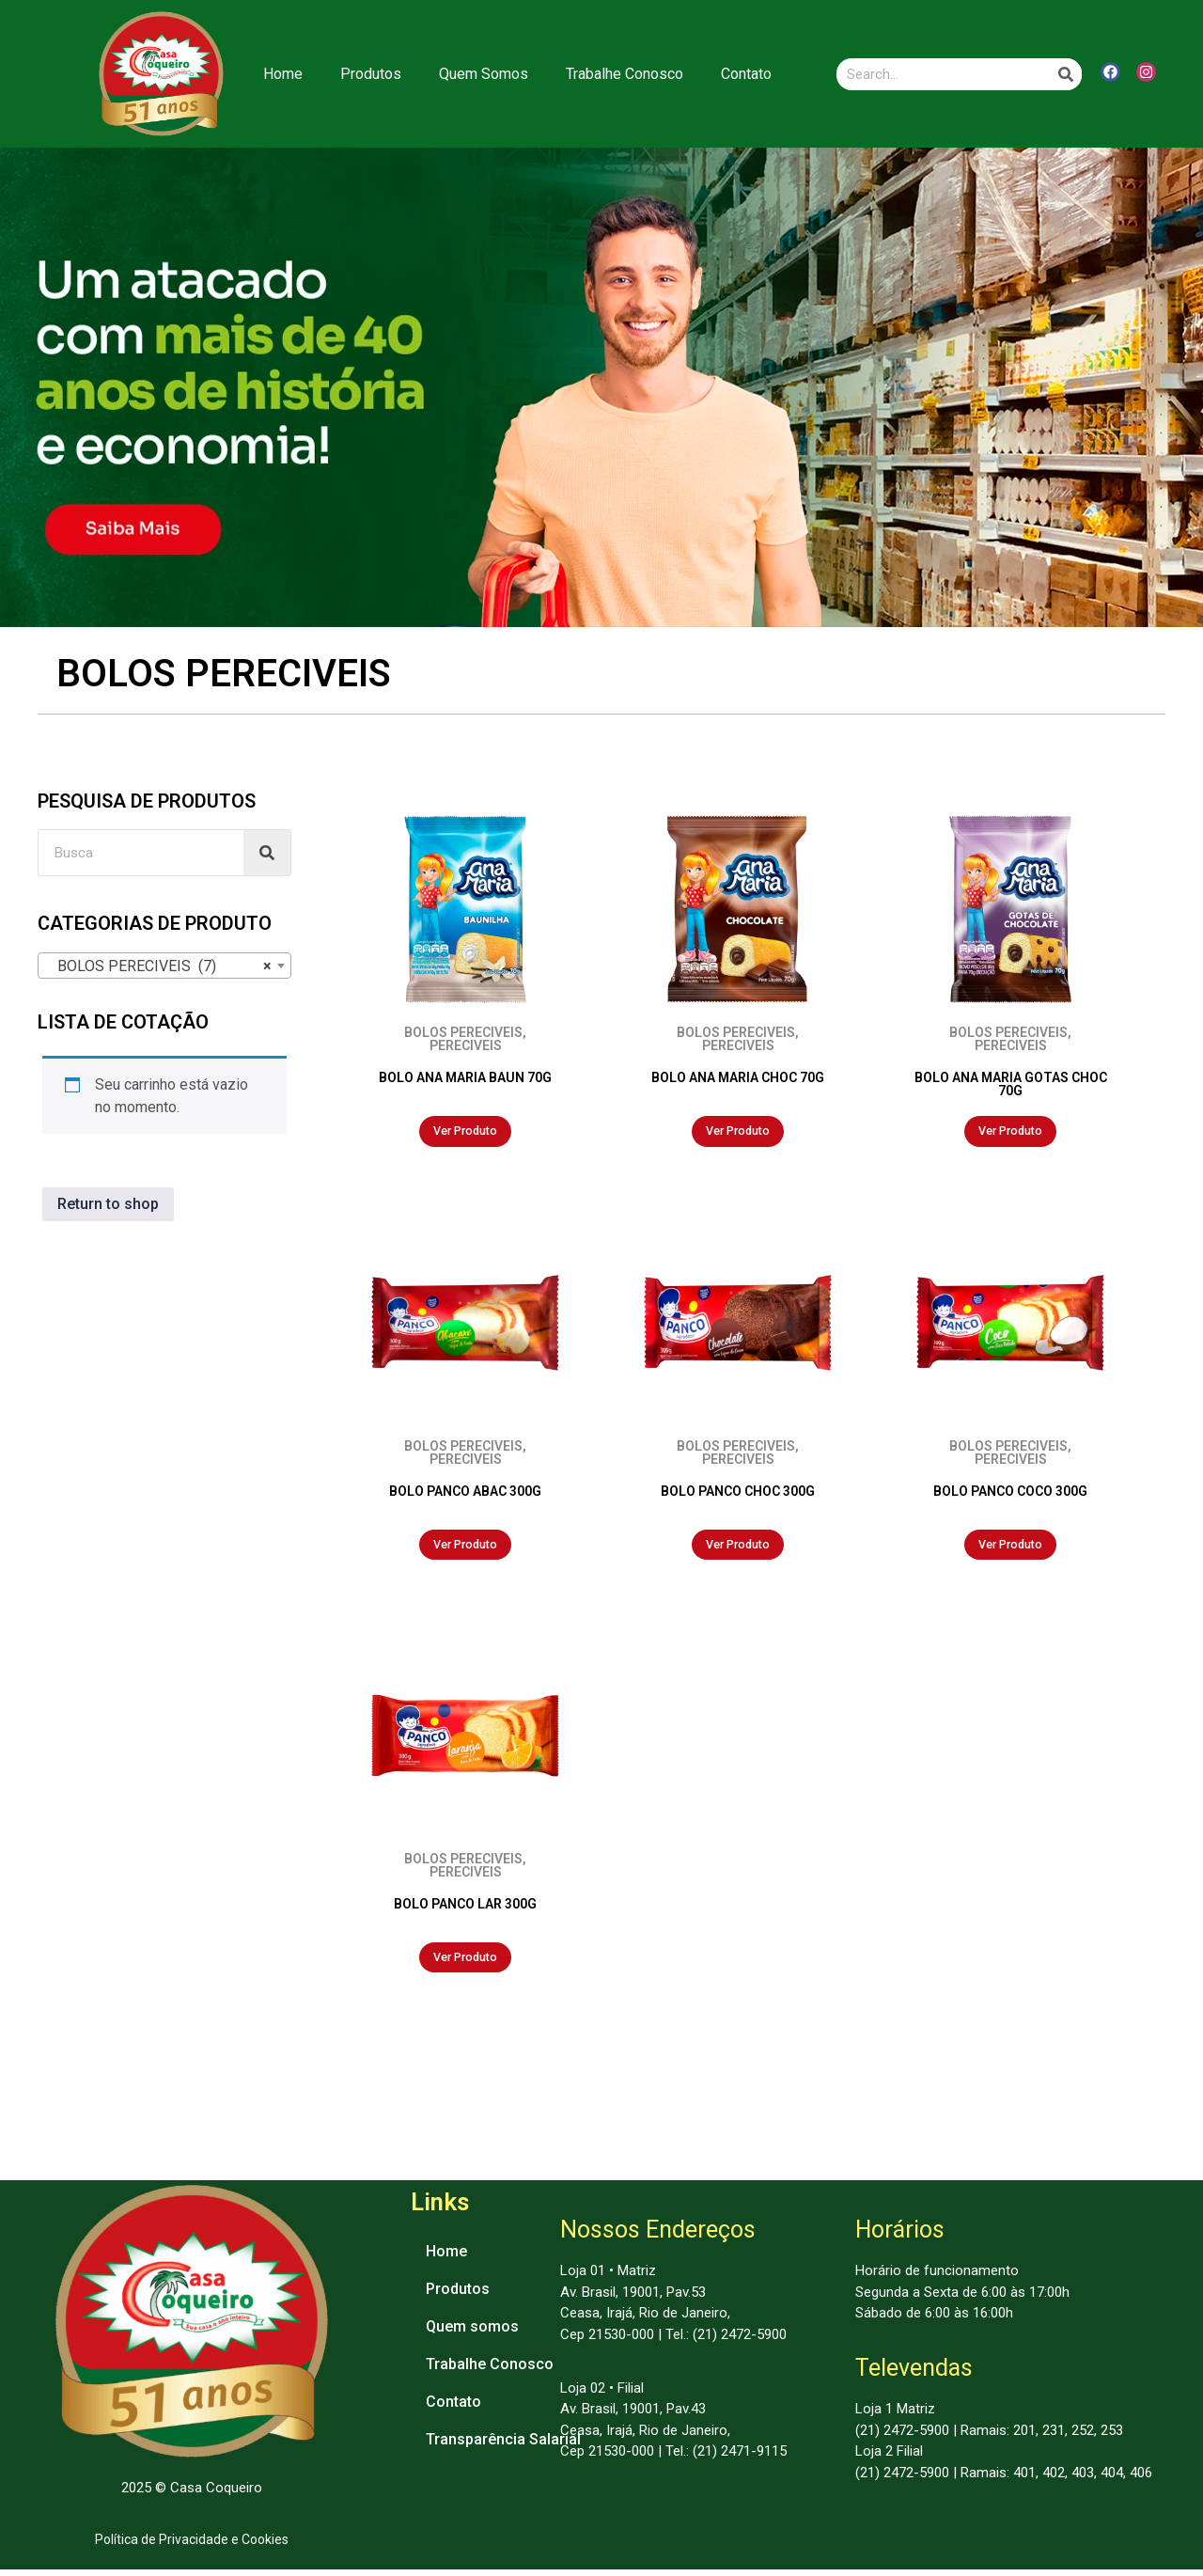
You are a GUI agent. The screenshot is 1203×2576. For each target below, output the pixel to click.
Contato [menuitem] (453, 2409)
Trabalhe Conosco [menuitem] (490, 2371)
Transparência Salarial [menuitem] (503, 2447)
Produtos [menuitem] (458, 2296)
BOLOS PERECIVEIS (463, 1032)
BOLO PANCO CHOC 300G (738, 1492)
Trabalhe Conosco (624, 74)
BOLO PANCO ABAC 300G (465, 1492)
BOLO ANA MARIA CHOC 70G (737, 1077)
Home (283, 74)
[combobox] (164, 965)
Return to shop (108, 1204)
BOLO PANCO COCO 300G (1010, 1492)
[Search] (1066, 74)
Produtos (370, 74)
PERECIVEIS (466, 1045)
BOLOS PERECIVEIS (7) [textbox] (159, 966)
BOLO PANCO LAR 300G (465, 1908)
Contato (746, 74)
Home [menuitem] (446, 2259)
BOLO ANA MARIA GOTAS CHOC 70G (1010, 1084)
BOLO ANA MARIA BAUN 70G (465, 1077)
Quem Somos (483, 74)
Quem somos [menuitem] (472, 2334)
